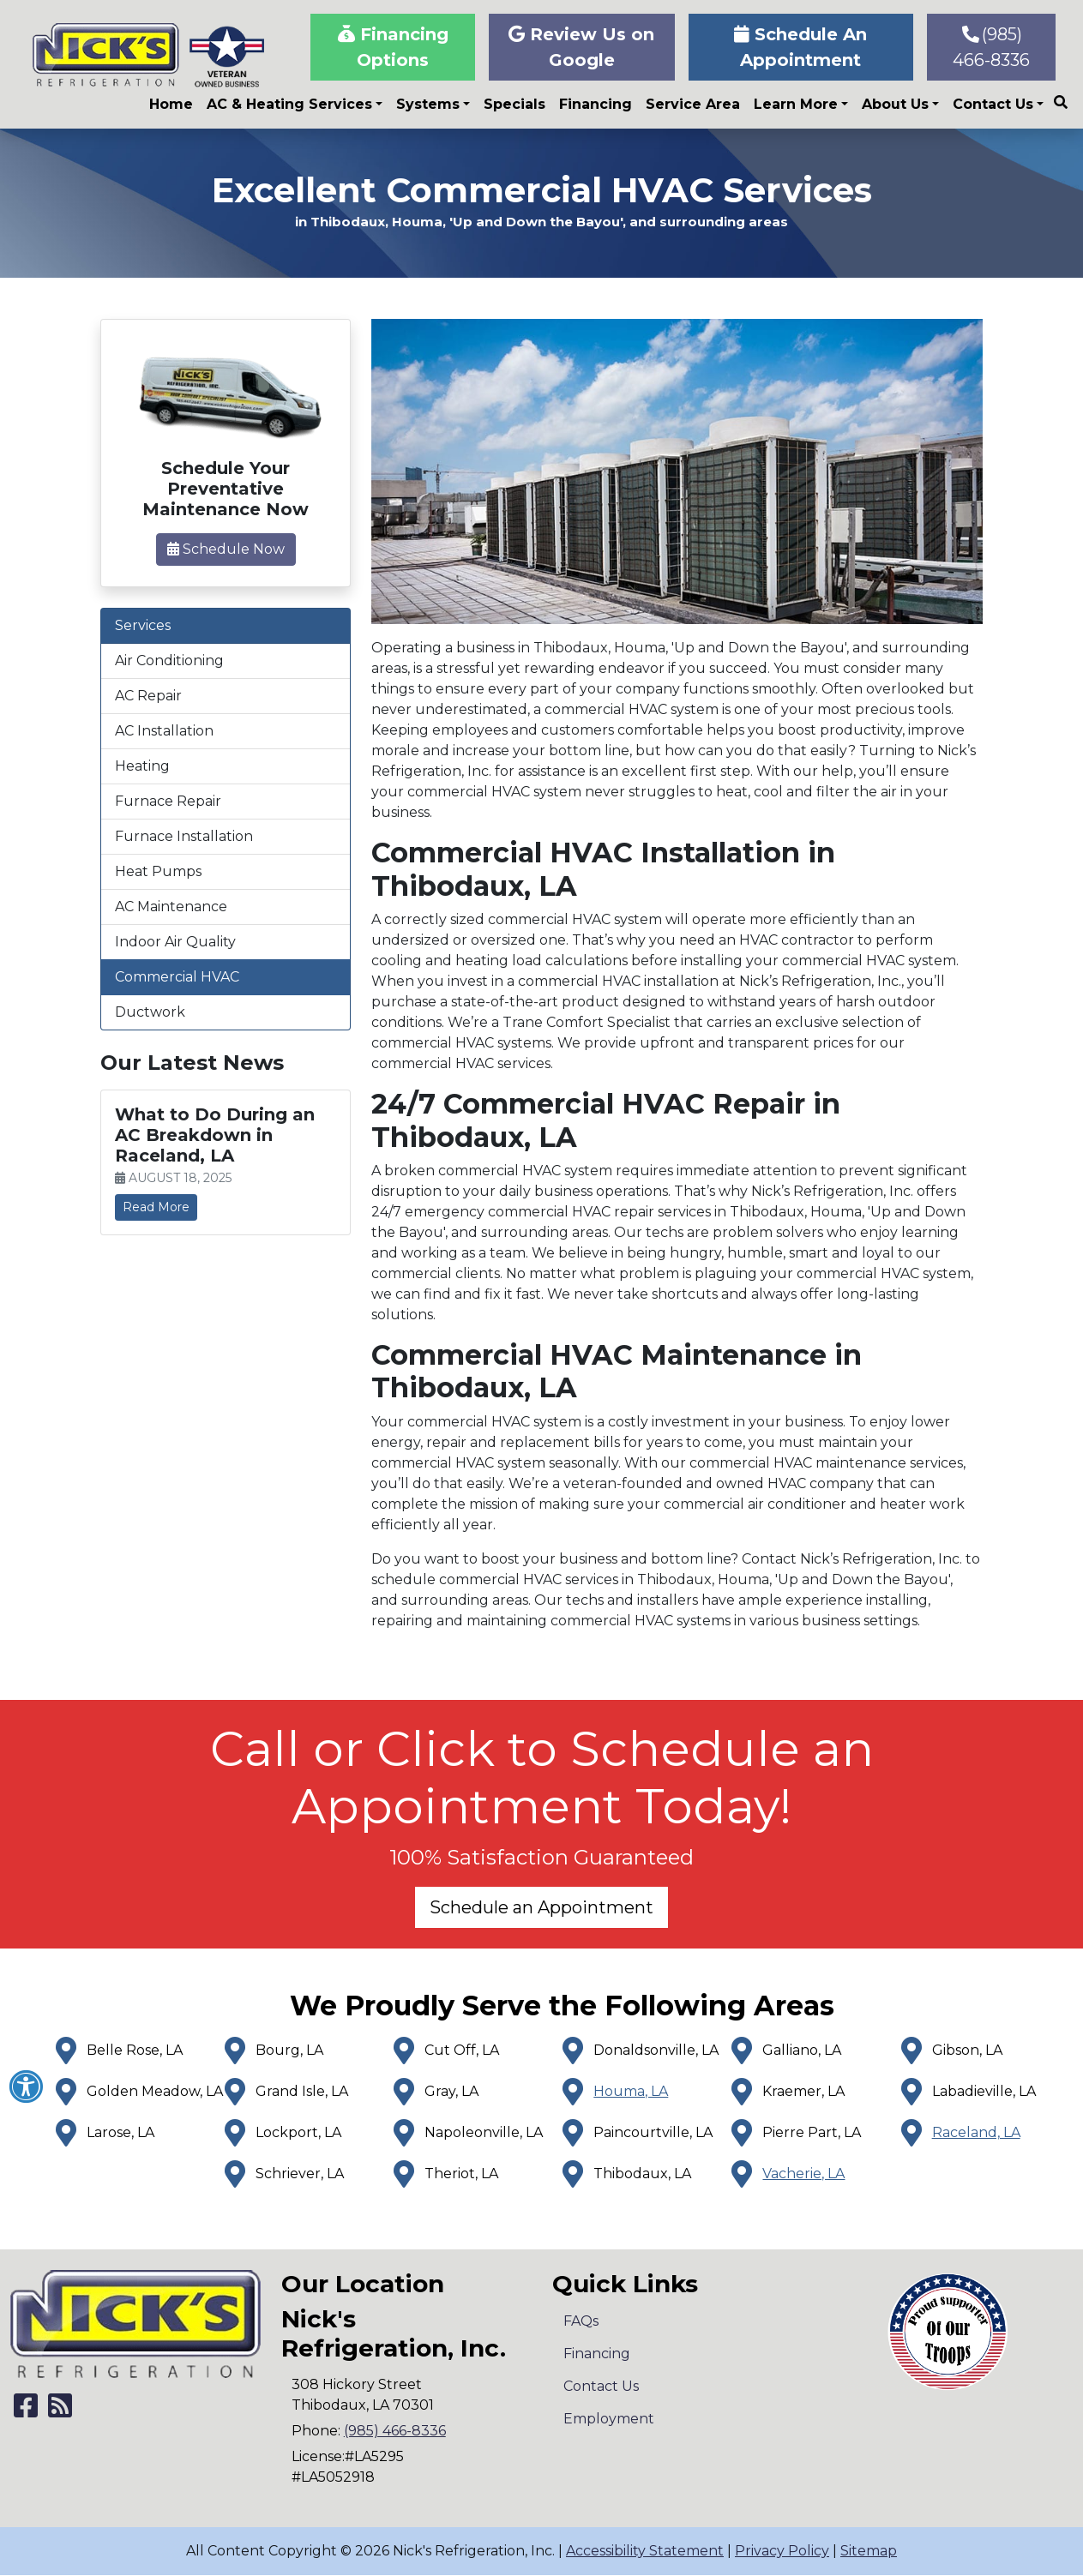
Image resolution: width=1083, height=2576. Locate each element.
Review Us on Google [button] (581, 47)
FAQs (581, 2321)
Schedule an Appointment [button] (541, 1907)
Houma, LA (630, 2091)
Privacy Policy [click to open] (782, 2551)
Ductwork (150, 1012)
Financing (595, 104)
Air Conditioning (169, 660)
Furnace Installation (184, 836)
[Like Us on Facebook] (26, 2411)
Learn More (796, 104)
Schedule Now (226, 549)
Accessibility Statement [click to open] (645, 2551)
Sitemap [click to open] (868, 2551)
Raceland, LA (976, 2132)
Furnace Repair (168, 801)
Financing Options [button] (393, 47)
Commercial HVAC (177, 977)
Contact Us (993, 104)
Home (171, 104)
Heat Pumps (158, 871)
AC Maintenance (171, 906)
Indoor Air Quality (175, 942)
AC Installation (164, 731)
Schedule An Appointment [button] (800, 47)
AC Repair (148, 696)
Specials (514, 104)
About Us (895, 104)
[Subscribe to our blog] (60, 2411)
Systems (428, 104)
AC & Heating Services (289, 104)
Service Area (693, 104)
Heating (142, 766)
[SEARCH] (1063, 95)
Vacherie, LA (803, 2173)
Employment (608, 2419)
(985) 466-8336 (991, 47)
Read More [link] (156, 1207)
